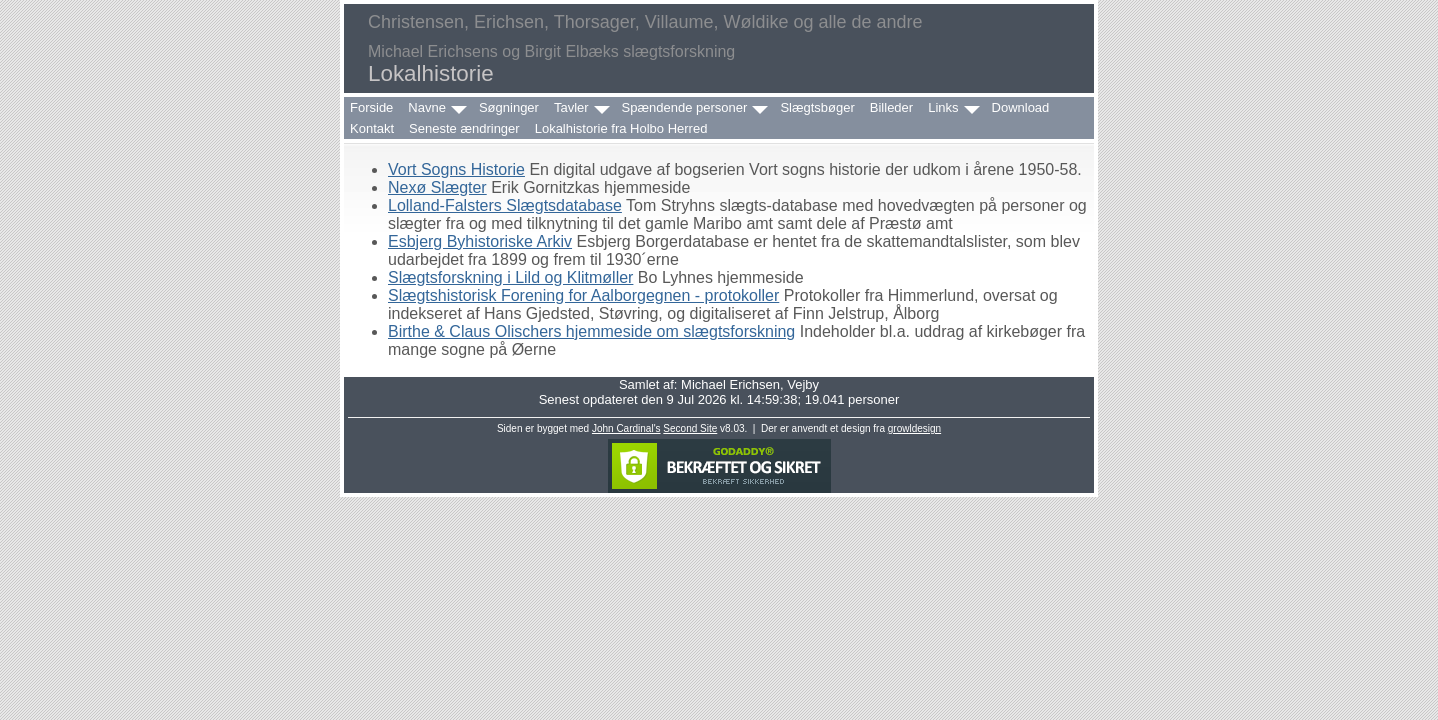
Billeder (891, 107)
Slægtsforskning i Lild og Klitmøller (510, 277)
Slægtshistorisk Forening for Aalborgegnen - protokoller (583, 295)
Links (943, 107)
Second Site (690, 428)
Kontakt (372, 128)
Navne (427, 107)
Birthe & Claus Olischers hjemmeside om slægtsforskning (591, 331)
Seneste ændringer (464, 128)
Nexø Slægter (437, 187)
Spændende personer (685, 107)
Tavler (571, 107)
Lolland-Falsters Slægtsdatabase (505, 205)
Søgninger (509, 107)
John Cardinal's (626, 428)
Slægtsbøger (817, 107)
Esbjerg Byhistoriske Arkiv (480, 241)
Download (1021, 107)
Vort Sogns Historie (456, 169)
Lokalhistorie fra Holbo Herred (621, 128)
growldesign (914, 428)
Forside (371, 107)
